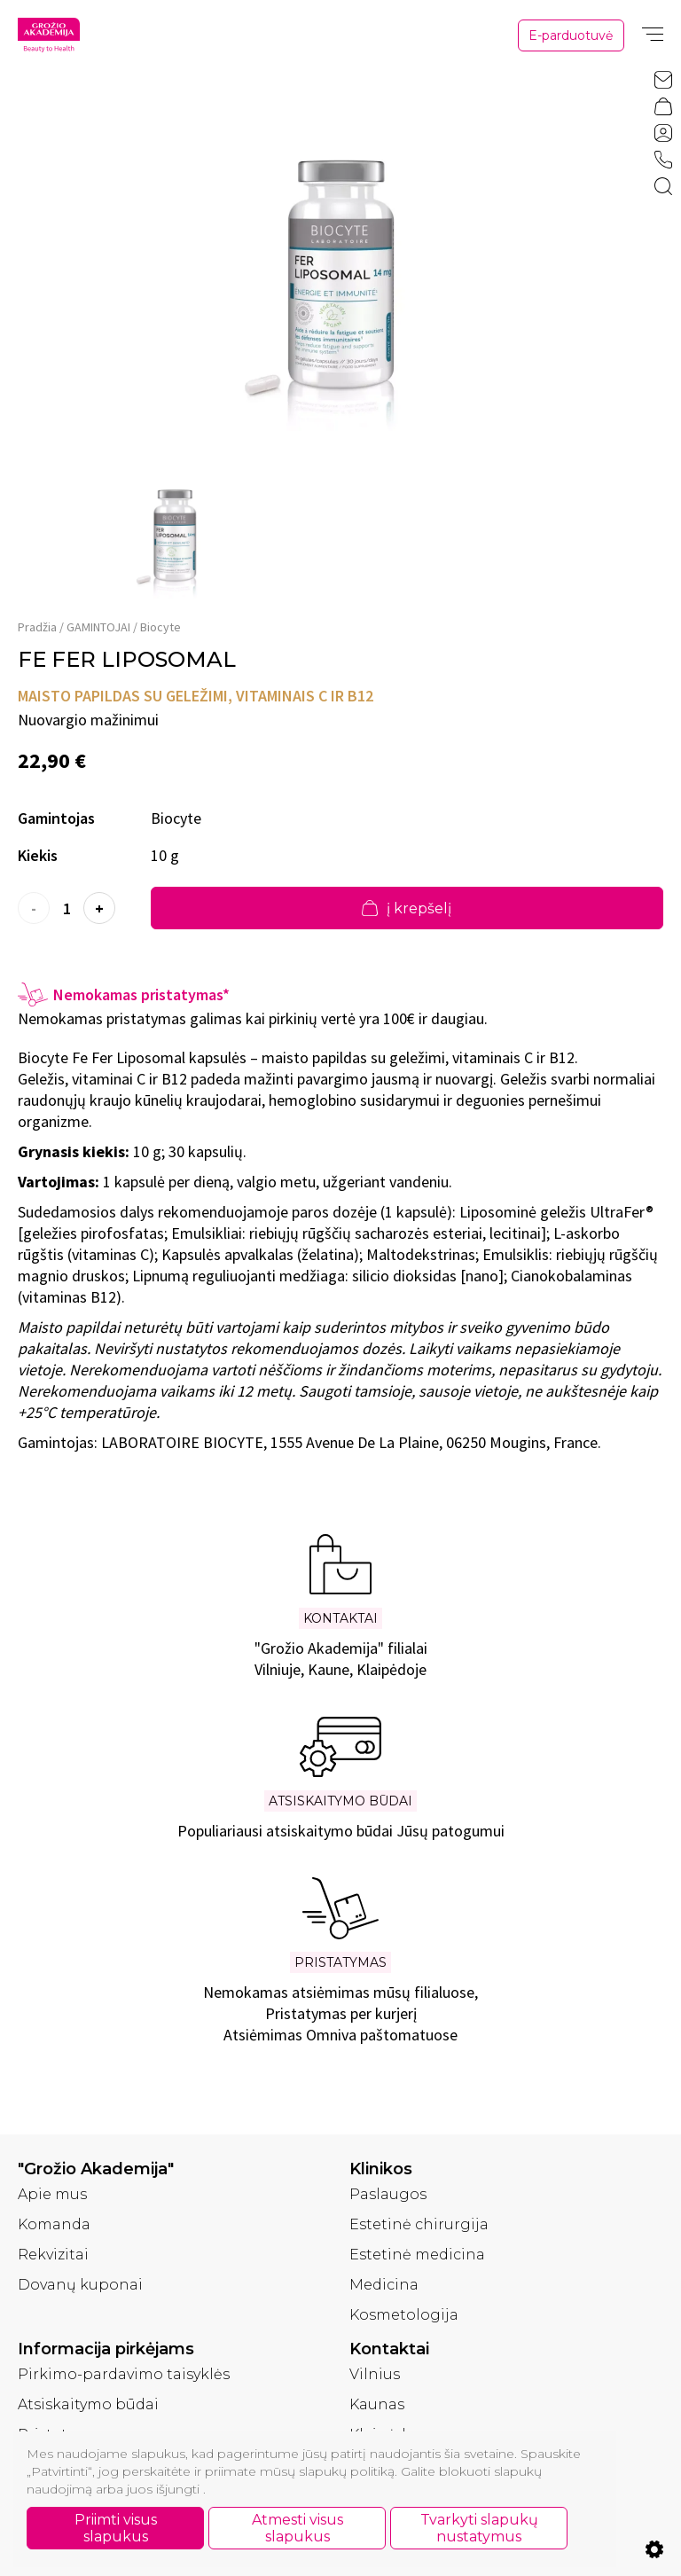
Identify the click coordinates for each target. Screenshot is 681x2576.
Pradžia (37, 627)
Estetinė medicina (417, 2254)
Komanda (54, 2224)
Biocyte (160, 627)
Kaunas (376, 2404)
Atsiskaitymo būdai (88, 2404)
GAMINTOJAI (98, 627)
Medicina (384, 2284)
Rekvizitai (53, 2254)
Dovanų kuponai (80, 2284)
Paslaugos (388, 2194)
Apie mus (52, 2194)
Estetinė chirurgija (419, 2224)
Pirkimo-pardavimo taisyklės (124, 2374)
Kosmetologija (403, 2314)
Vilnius (374, 2374)
